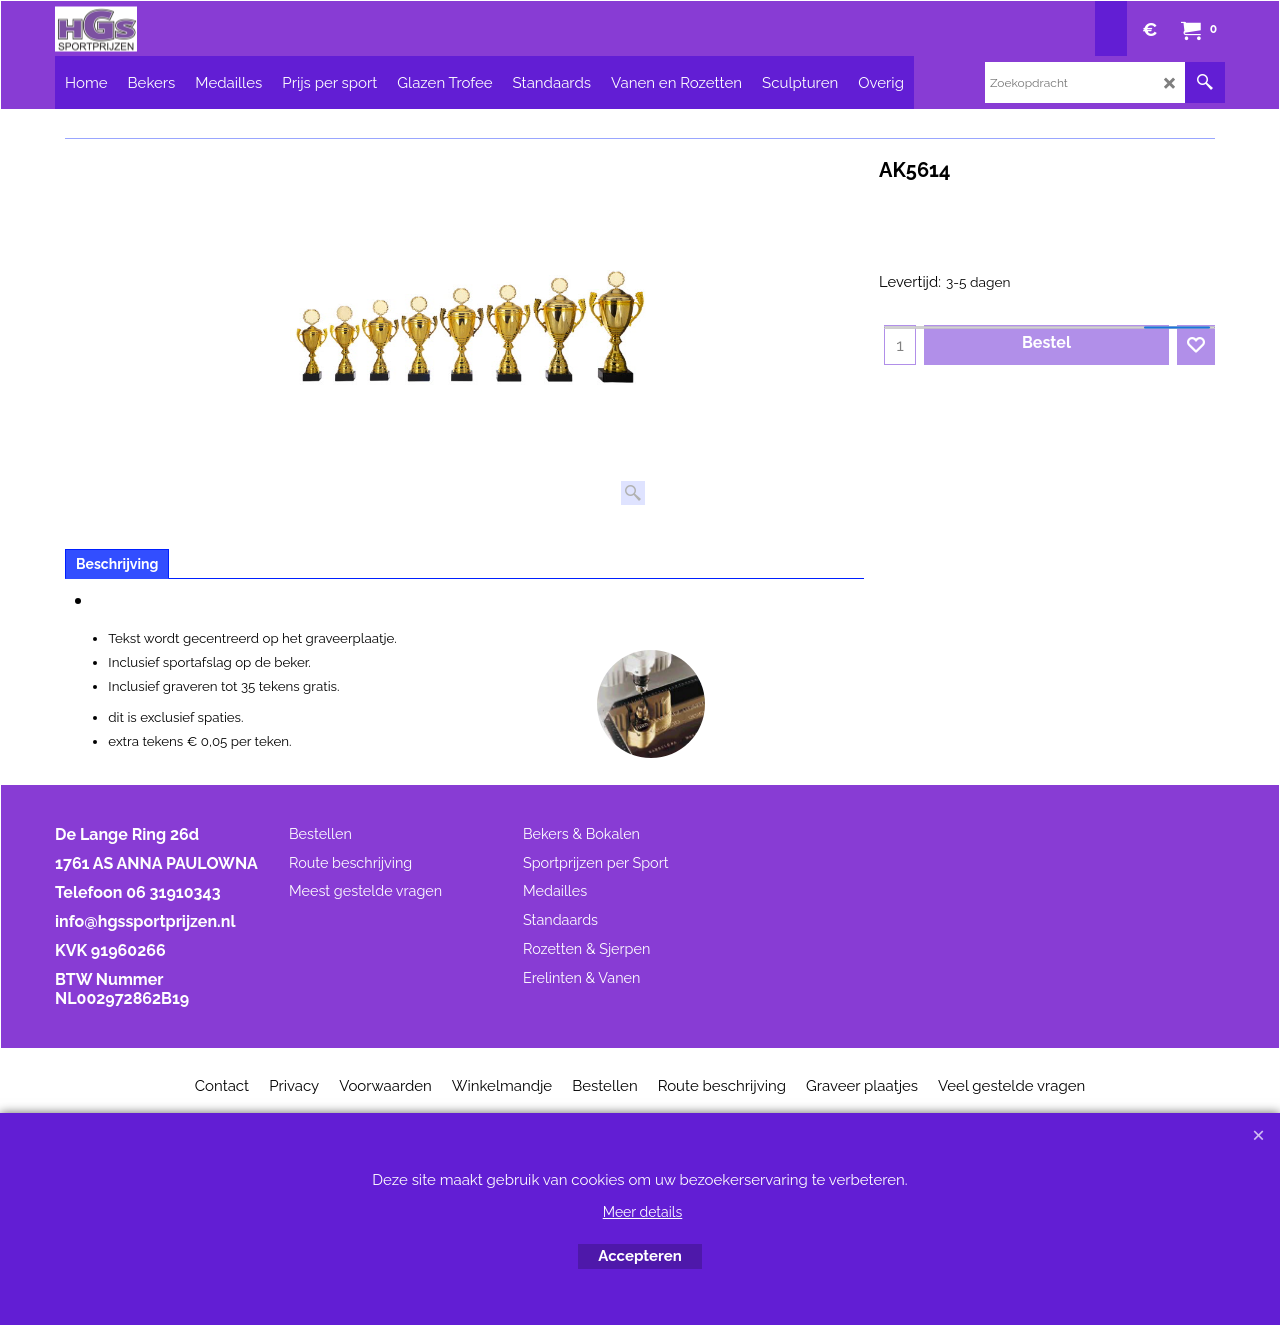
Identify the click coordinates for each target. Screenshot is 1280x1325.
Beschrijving (117, 564)
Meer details (643, 1212)
